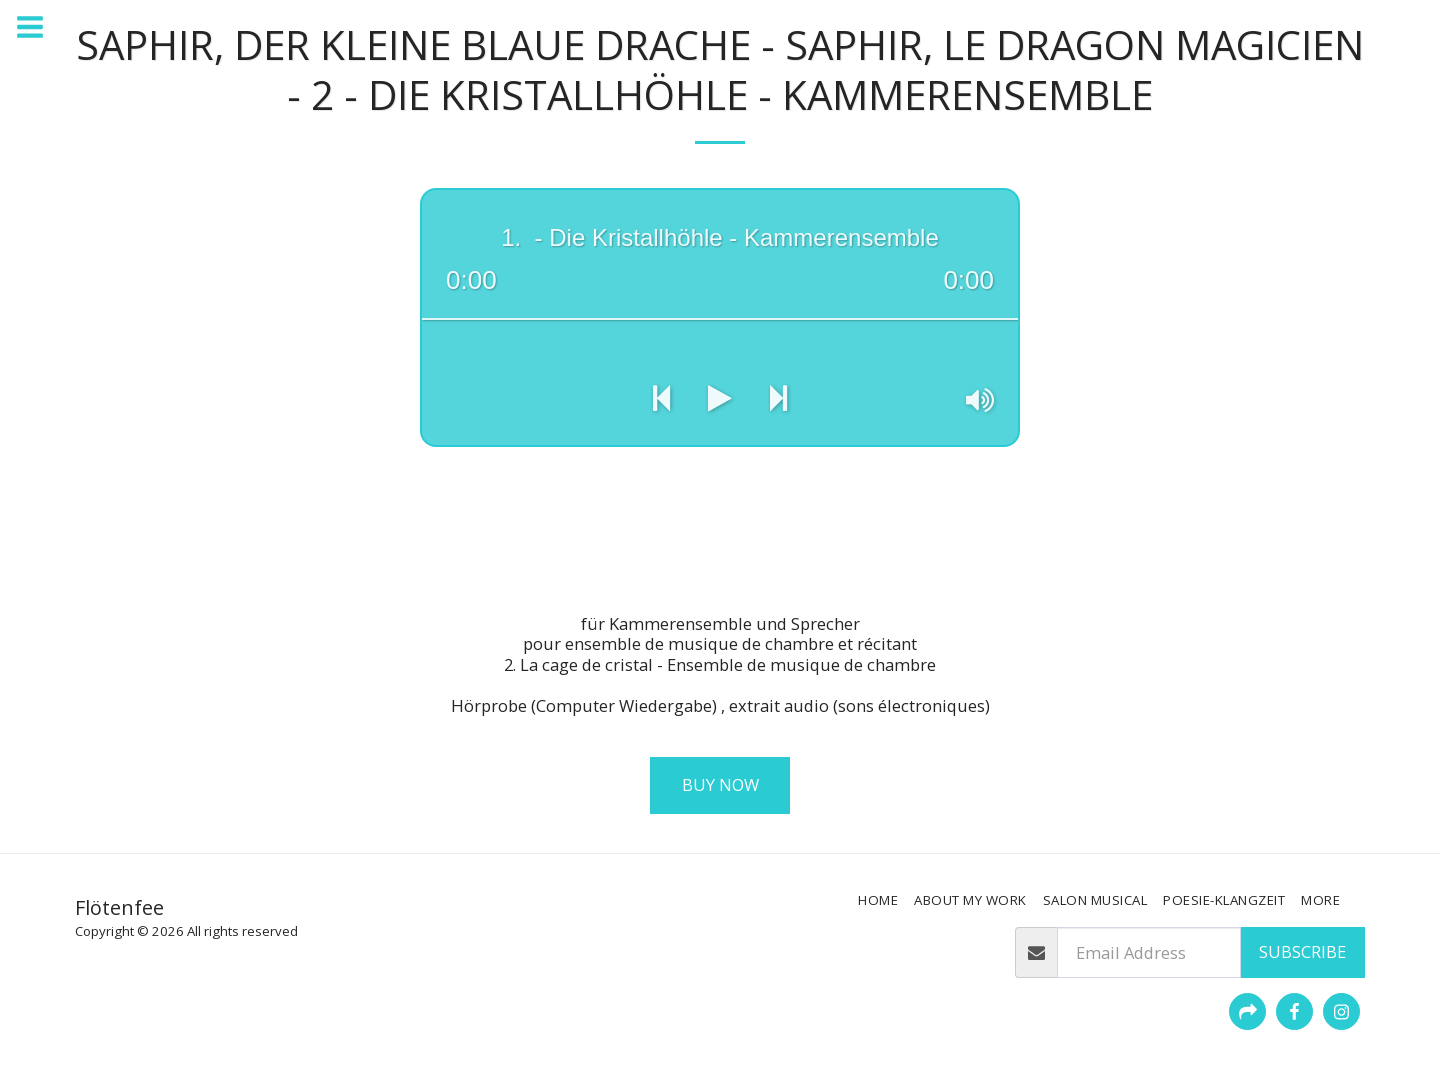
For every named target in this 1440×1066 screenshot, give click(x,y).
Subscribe (1302, 951)
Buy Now (720, 784)
